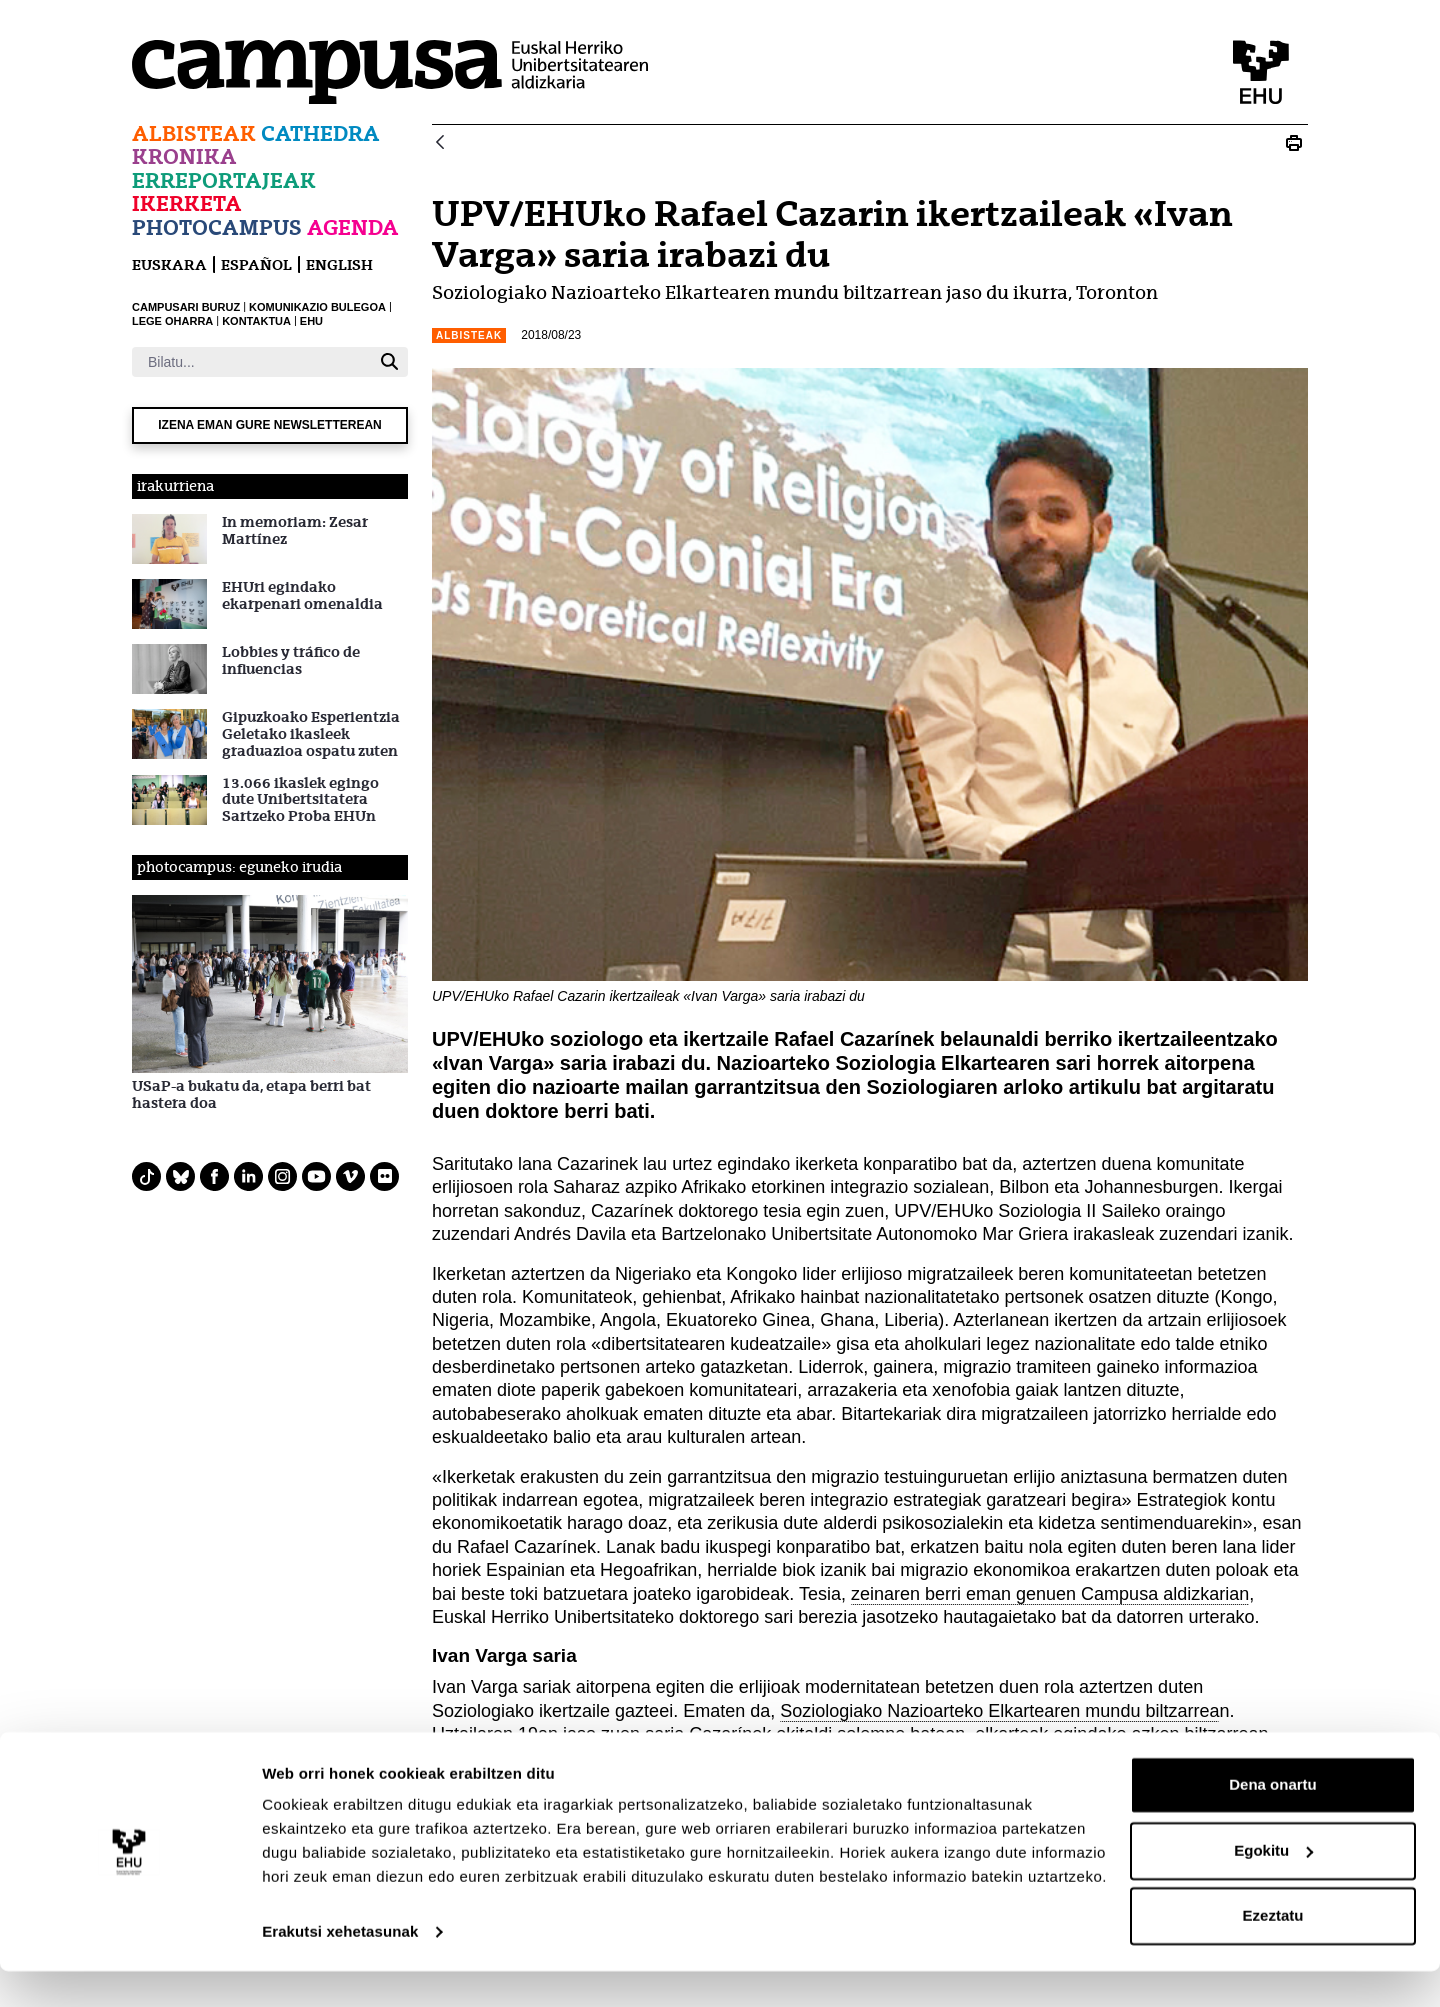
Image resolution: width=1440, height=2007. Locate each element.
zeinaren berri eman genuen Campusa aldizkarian (1050, 1594)
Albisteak (194, 133)
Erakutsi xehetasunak (340, 1967)
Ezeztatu (1273, 1951)
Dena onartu (1273, 1820)
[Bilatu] (251, 362)
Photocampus (217, 227)
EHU (311, 321)
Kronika (184, 156)
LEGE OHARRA (172, 321)
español (256, 264)
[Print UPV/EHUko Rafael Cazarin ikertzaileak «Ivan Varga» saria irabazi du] (1294, 143)
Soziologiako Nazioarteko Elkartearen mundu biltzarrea (999, 1711)
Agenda (353, 227)
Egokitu (1273, 1885)
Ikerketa (187, 203)
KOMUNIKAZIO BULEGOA (317, 307)
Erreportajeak (224, 180)
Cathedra (320, 133)
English (339, 264)
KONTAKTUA (256, 321)
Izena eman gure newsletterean (270, 425)
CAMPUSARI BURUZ (186, 307)
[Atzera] (440, 143)
